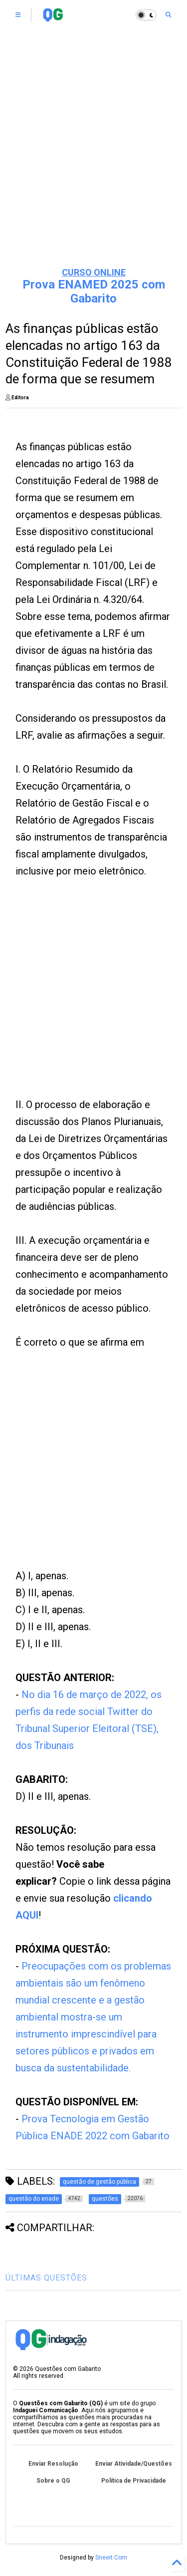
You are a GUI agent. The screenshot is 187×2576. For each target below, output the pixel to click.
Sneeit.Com (111, 2557)
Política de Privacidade (133, 2480)
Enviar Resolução (53, 2463)
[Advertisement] (93, 158)
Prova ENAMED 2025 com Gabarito (93, 291)
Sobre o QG (53, 2480)
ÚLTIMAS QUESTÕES (46, 2278)
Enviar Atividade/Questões (133, 2463)
